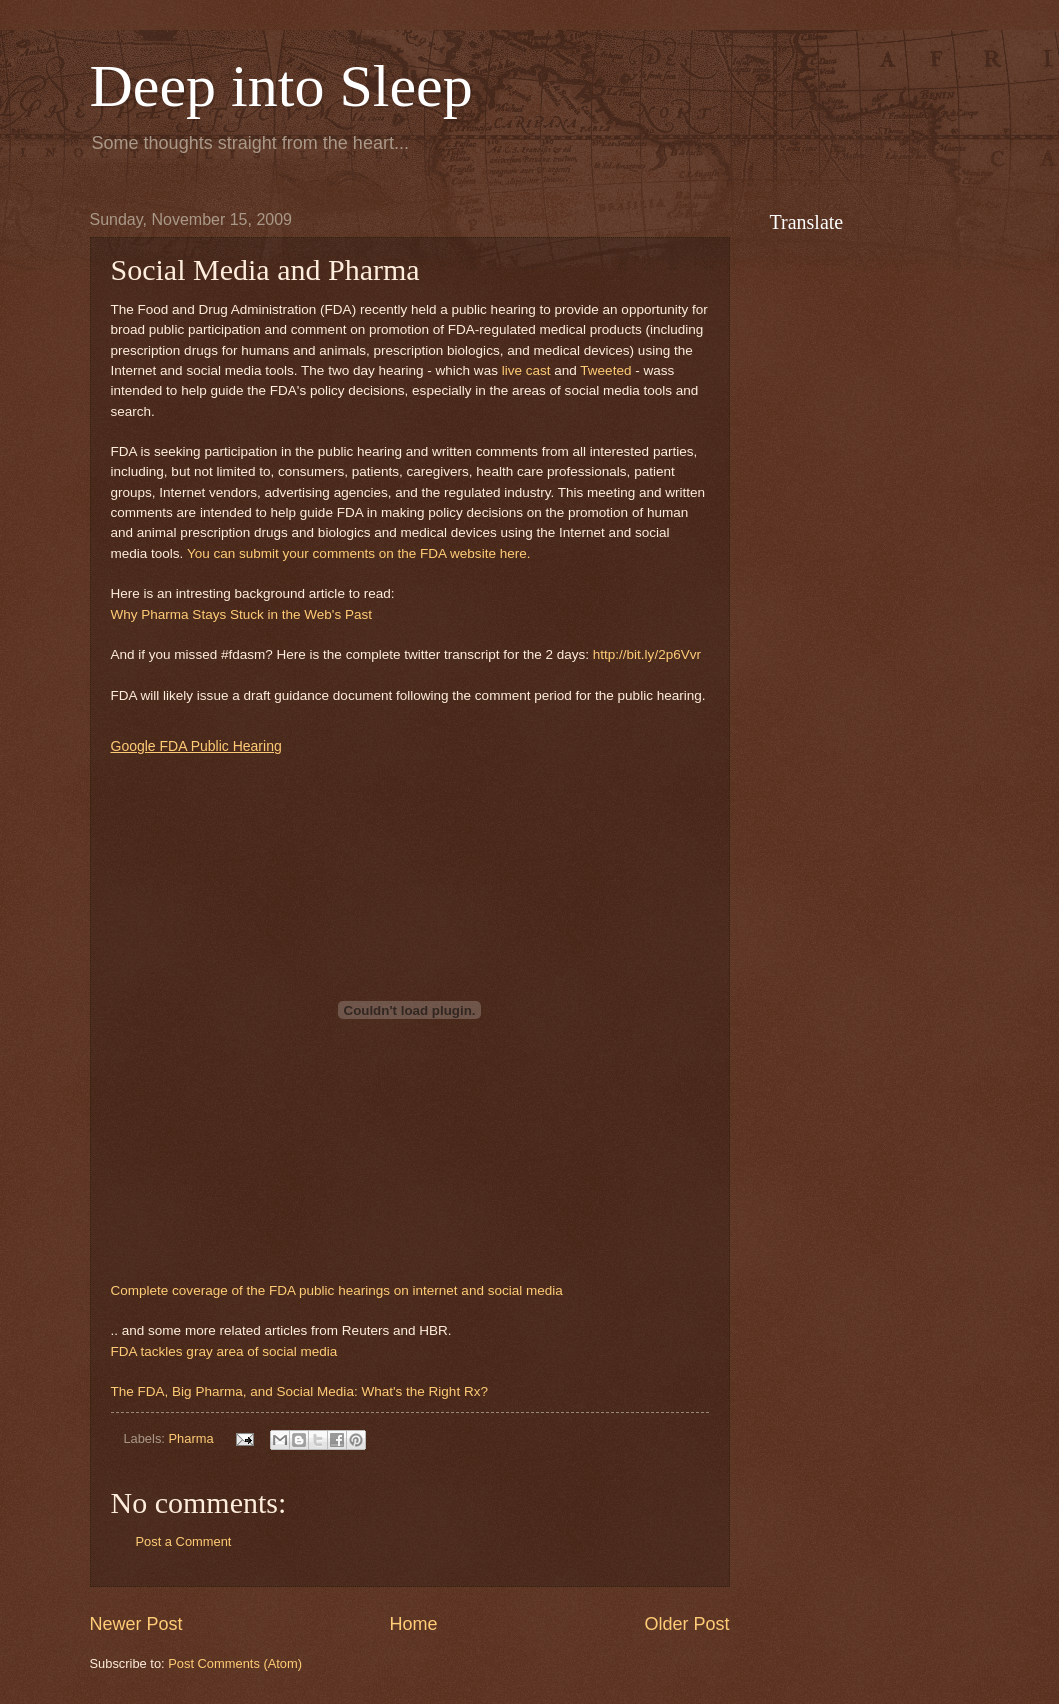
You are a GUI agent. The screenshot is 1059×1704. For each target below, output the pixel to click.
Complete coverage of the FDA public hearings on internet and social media (337, 1290)
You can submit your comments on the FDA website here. (359, 553)
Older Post (686, 1624)
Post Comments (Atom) (235, 1663)
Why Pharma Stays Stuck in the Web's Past (241, 614)
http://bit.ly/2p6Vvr (647, 654)
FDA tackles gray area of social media (224, 1351)
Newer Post (136, 1624)
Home (413, 1624)
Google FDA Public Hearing (196, 746)
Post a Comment (184, 1541)
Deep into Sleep (281, 86)
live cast (526, 370)
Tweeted (605, 370)
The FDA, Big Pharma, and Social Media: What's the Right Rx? (299, 1391)
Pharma (190, 1438)
